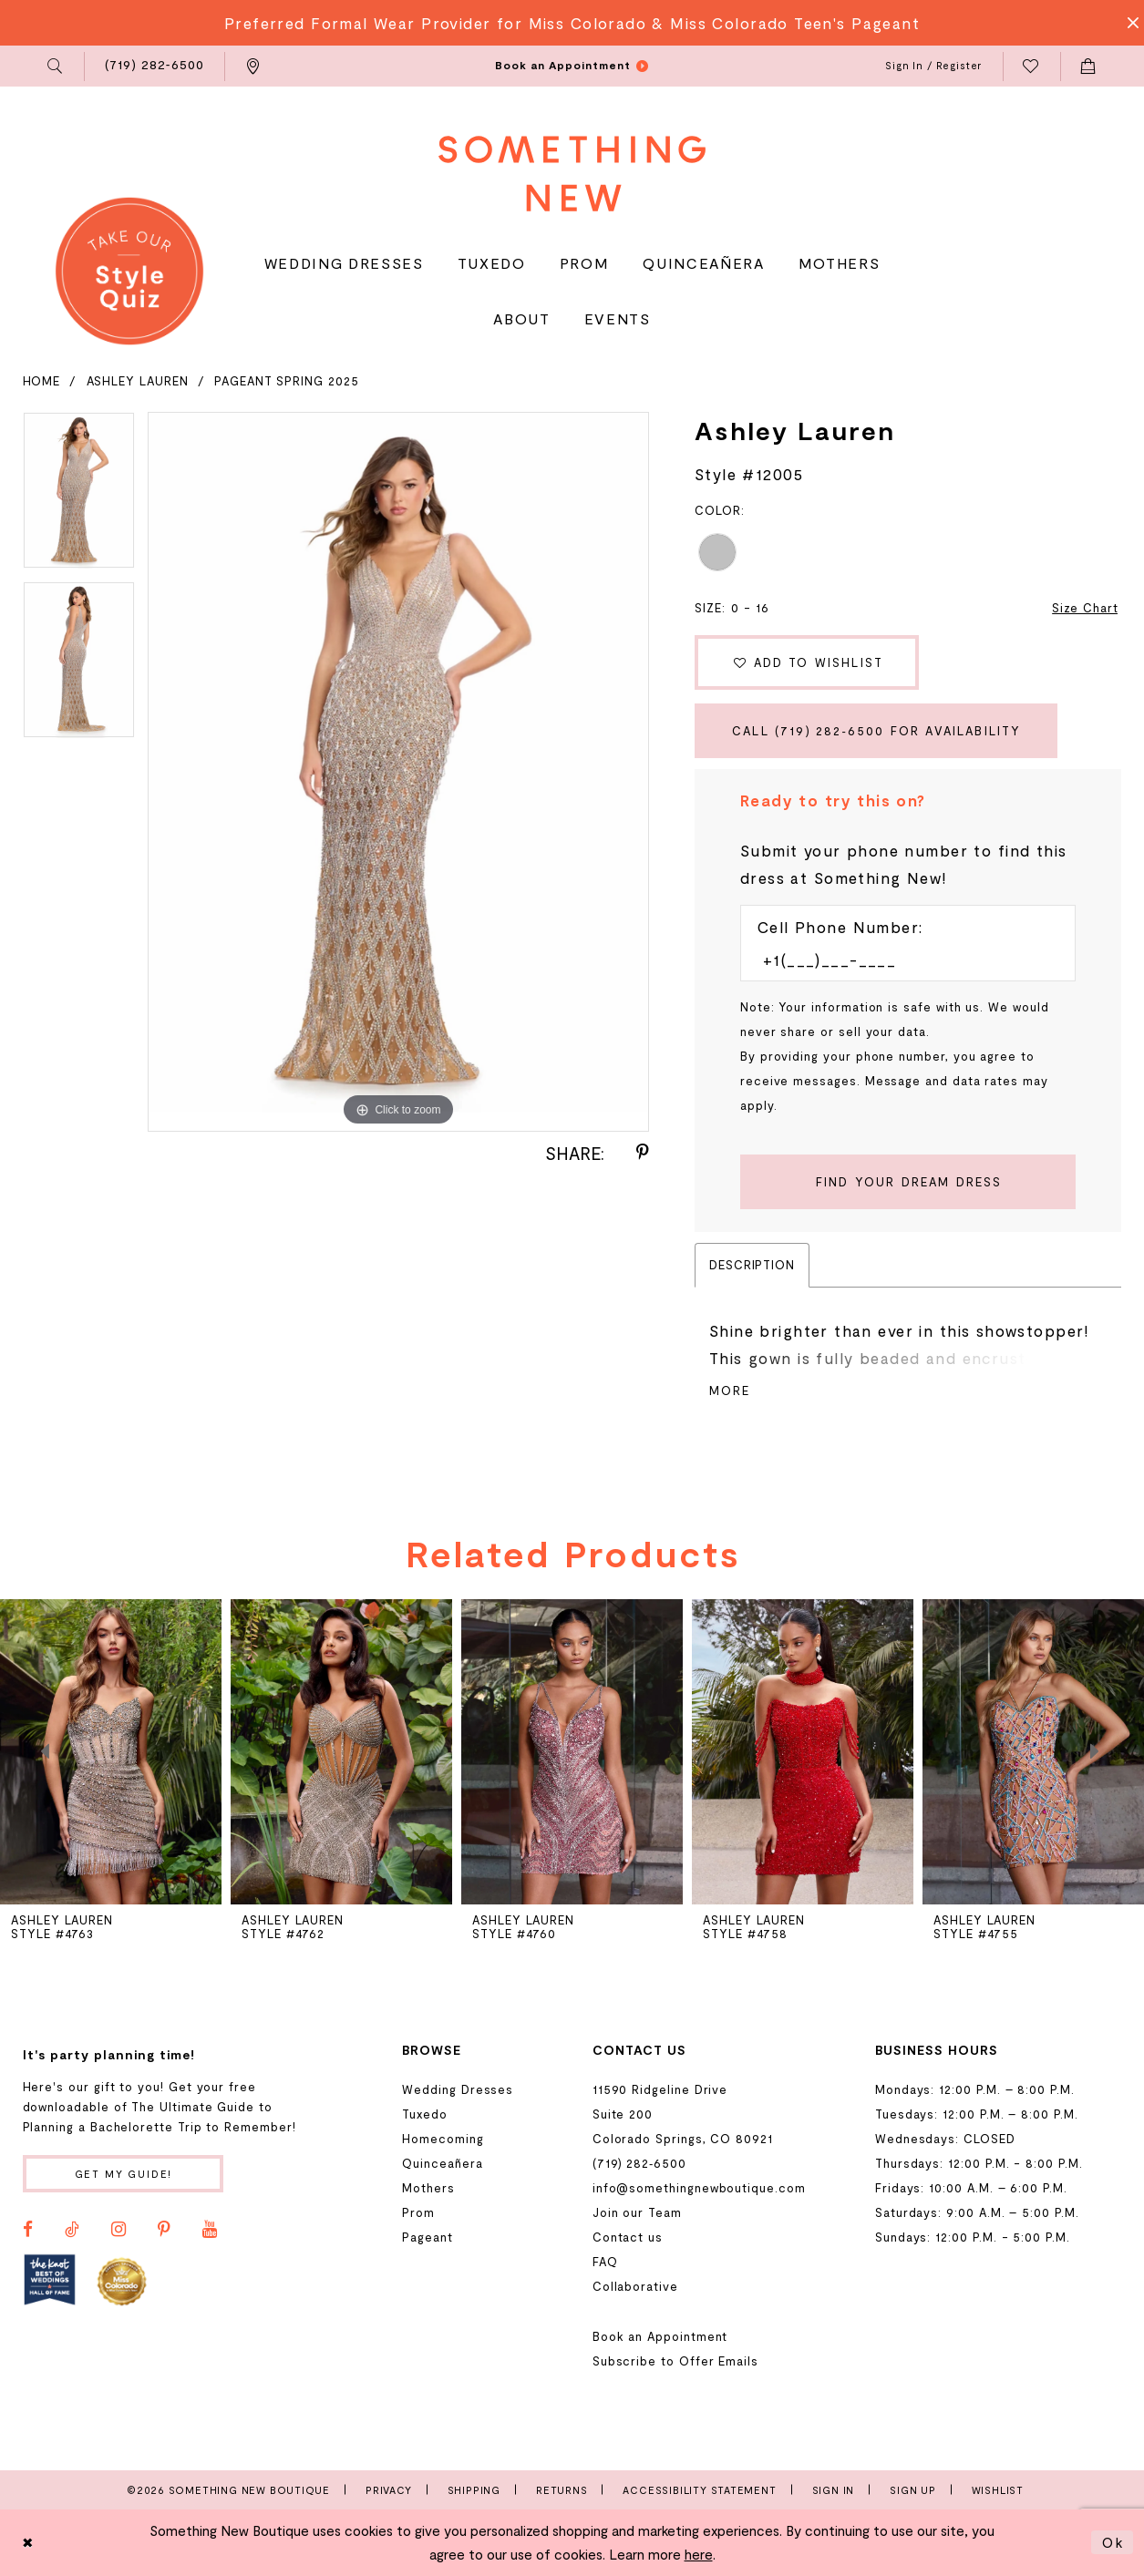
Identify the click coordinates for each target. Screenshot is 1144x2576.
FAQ (605, 2261)
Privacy (389, 2490)
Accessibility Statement (699, 2490)
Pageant (427, 2237)
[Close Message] (1128, 22)
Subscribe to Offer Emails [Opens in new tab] (675, 2361)
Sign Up (913, 2490)
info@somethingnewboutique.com (699, 2188)
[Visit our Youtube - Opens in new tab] (209, 2230)
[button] (56, 66)
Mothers (428, 2188)
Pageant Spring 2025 (286, 381)
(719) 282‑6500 (639, 2163)
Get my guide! (124, 2174)
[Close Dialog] (28, 2543)
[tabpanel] (79, 496)
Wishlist (998, 2490)
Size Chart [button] (1085, 607)
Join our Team (637, 2212)
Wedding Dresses (457, 2089)
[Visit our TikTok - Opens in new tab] (72, 2230)
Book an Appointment (660, 2336)
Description (752, 1264)
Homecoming (442, 2138)
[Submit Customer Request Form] (908, 1182)
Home (42, 381)
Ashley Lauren (138, 381)
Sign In (833, 2490)
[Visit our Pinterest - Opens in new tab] (164, 2230)
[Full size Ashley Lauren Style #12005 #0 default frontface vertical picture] (398, 772)
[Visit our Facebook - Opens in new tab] (28, 2230)
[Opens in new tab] (50, 2280)
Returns (562, 2490)
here (699, 2554)
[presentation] (341, 1751)
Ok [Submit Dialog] (1113, 2542)
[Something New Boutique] (572, 173)
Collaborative (635, 2286)
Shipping (474, 2490)
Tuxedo (425, 2114)
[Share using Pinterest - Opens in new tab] (642, 1153)
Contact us (628, 2237)
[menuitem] (56, 66)
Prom (418, 2212)
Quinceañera (442, 2163)
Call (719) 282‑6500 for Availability (876, 731)
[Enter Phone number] (899, 959)
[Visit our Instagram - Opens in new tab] (118, 2230)
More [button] (730, 1390)
